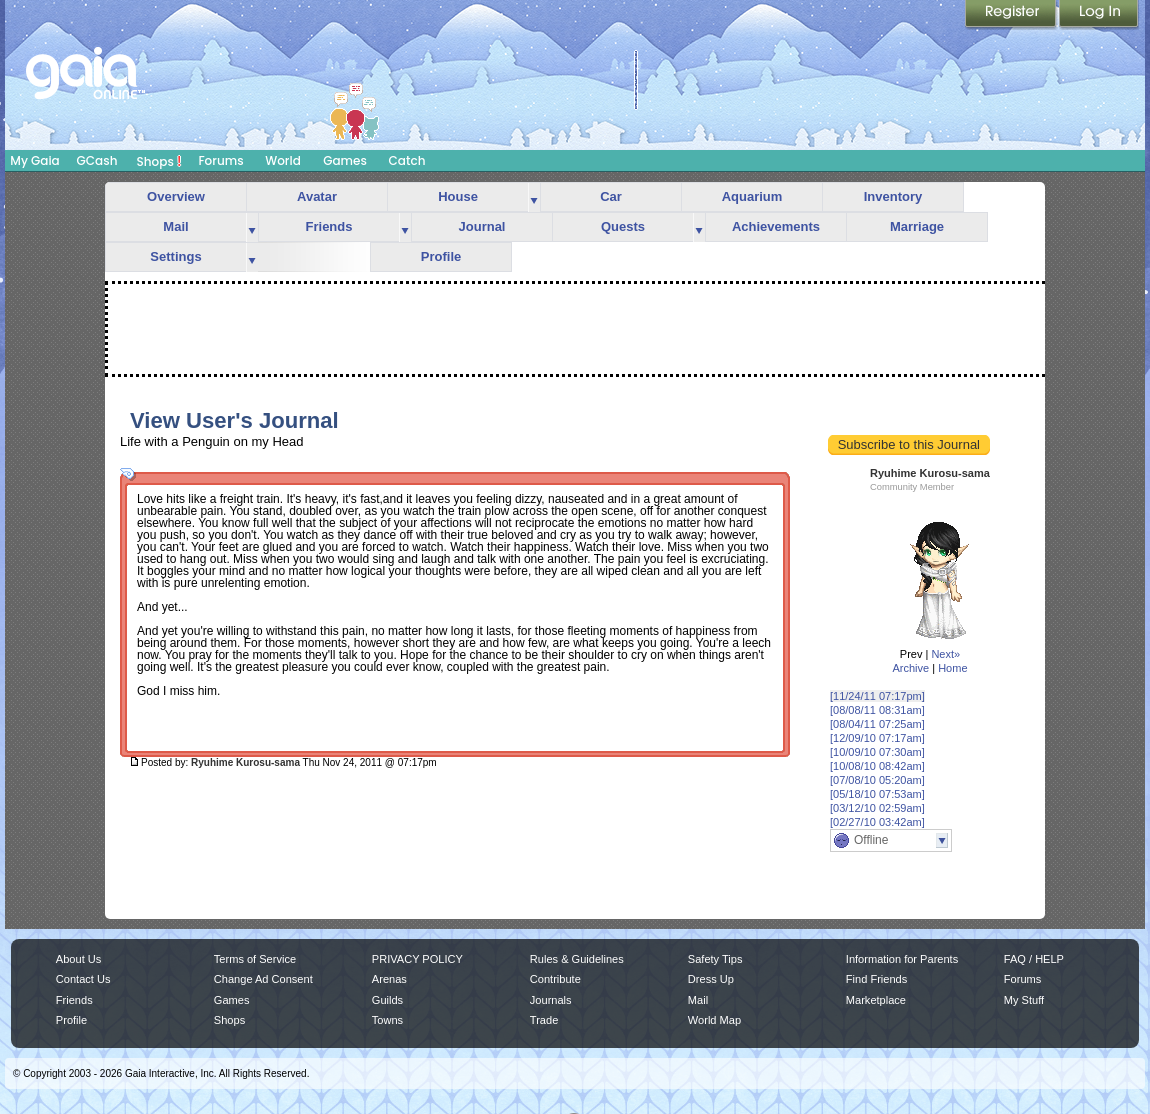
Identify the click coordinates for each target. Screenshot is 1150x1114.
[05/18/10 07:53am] (877, 794)
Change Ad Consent (263, 979)
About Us (78, 959)
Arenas (389, 979)
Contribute (555, 979)
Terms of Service (255, 959)
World (283, 160)
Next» (945, 654)
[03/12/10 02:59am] (877, 808)
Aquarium (752, 196)
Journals (551, 1000)
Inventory (893, 196)
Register (1012, 15)
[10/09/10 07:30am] (877, 752)
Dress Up (711, 979)
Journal (482, 226)
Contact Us (83, 979)
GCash (97, 160)
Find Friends (876, 979)
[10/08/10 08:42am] (877, 766)
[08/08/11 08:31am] (877, 710)
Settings (175, 256)
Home (952, 668)
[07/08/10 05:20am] (877, 780)
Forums (220, 160)
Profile (441, 256)
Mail (175, 226)
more (534, 197)
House (458, 196)
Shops (159, 161)
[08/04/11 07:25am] (877, 724)
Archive (910, 668)
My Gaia (34, 160)
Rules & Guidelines (577, 959)
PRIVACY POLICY (417, 959)
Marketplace (876, 1000)
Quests (623, 226)
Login (1099, 15)
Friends (329, 226)
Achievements (776, 226)
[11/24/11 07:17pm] (877, 696)
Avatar (317, 196)
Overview (176, 196)
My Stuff (1024, 1000)
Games (345, 160)
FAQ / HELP (1034, 959)
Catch (407, 160)
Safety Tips (715, 959)
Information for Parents (902, 959)
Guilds (387, 1000)
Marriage (917, 226)
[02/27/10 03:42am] (877, 822)
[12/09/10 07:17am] (877, 738)
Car (611, 196)
